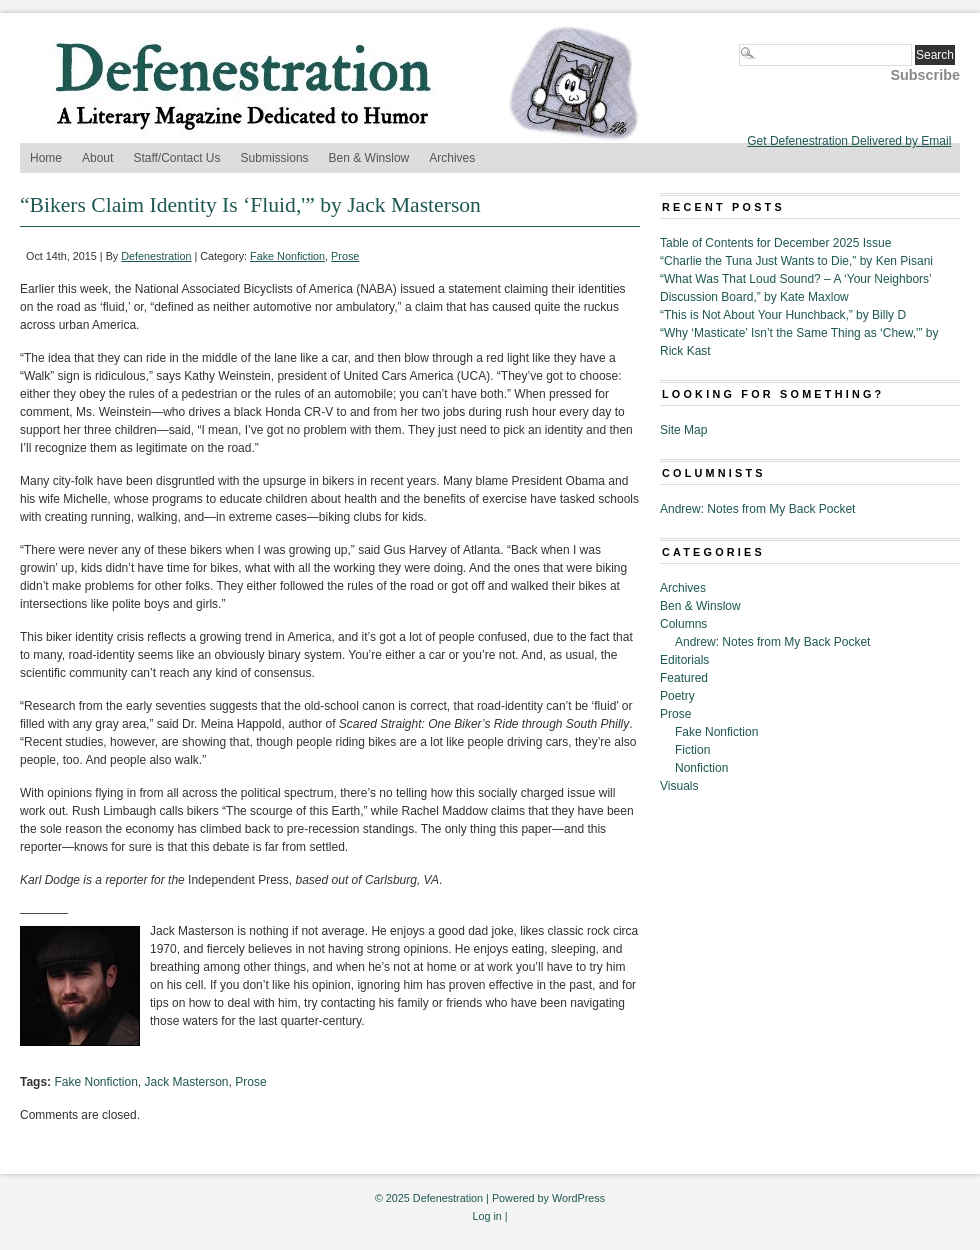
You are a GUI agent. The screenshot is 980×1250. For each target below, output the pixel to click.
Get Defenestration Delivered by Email (849, 141)
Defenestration (156, 256)
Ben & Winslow (369, 158)
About (97, 158)
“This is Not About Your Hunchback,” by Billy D (783, 315)
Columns (683, 624)
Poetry (677, 696)
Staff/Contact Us (176, 158)
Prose (345, 256)
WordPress (578, 1198)
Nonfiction (701, 768)
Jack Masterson (187, 1082)
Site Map (683, 430)
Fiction (692, 750)
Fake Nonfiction (287, 256)
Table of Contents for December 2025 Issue (775, 243)
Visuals (679, 786)
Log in (486, 1216)
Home (46, 158)
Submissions (275, 158)
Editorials (684, 660)
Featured (684, 678)
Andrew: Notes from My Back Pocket (757, 509)
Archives (452, 158)
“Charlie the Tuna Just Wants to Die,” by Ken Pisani (796, 261)
